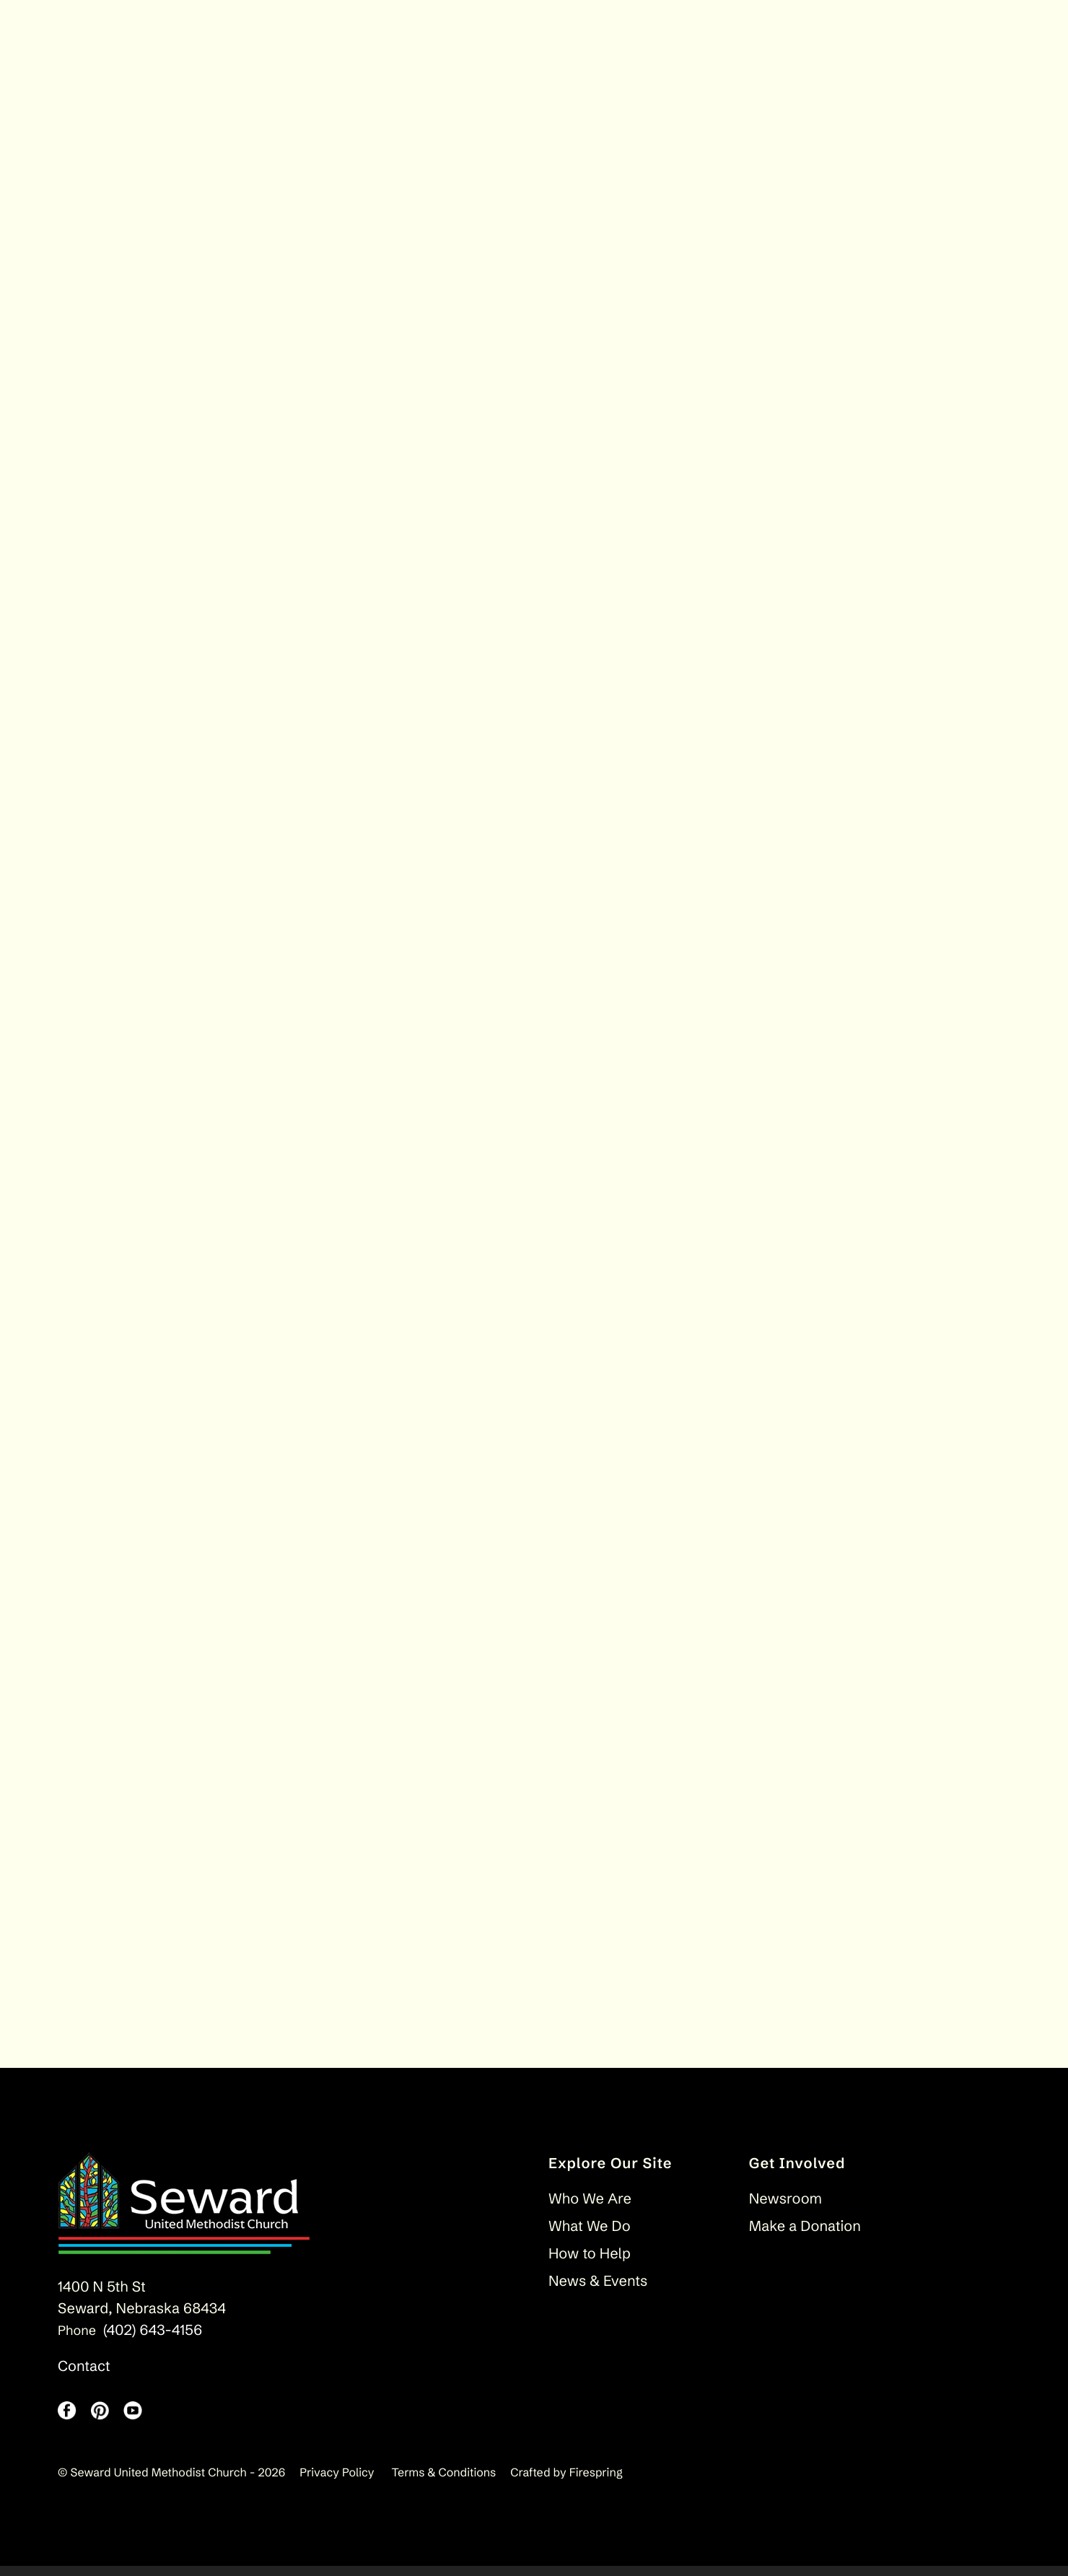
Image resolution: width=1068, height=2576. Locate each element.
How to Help (589, 2264)
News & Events (597, 2291)
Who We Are (589, 2209)
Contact (84, 2376)
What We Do (589, 2236)
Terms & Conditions (444, 2483)
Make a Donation (805, 2236)
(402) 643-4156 (152, 2340)
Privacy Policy (336, 2483)
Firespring (596, 2483)
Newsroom (785, 2209)
